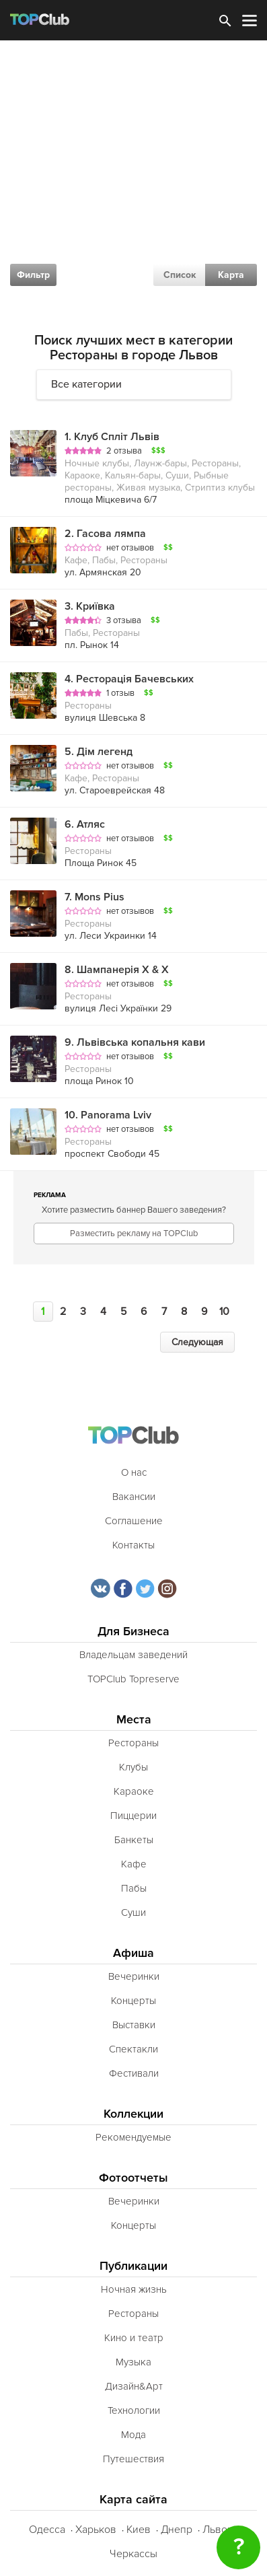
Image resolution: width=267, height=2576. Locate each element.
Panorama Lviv (108, 1115)
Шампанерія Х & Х (117, 969)
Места (133, 1720)
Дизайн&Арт (134, 2386)
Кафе (134, 1864)
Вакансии (133, 1496)
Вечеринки (133, 1976)
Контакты (133, 1545)
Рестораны (133, 1743)
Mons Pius (94, 897)
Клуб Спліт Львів (112, 436)
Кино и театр (133, 2337)
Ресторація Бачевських (129, 679)
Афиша (133, 1953)
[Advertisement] (133, 180)
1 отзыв (120, 693)
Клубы (133, 1767)
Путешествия (133, 2459)
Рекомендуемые (133, 2137)
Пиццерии (133, 1815)
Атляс (85, 824)
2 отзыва (124, 450)
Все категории (86, 384)
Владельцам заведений (133, 1654)
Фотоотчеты (133, 2178)
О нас (134, 1472)
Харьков (95, 2529)
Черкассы (133, 2554)
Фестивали (134, 2073)
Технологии (134, 2410)
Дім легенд (98, 751)
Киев (138, 2529)
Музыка (133, 2362)
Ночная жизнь (134, 2289)
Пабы (134, 1888)
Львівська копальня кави (135, 1042)
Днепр (176, 2529)
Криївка (90, 606)
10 (224, 1311)
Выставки (133, 2024)
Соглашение (134, 1520)
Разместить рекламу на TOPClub (134, 1233)
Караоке (134, 1791)
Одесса (47, 2529)
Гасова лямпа (105, 533)
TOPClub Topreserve (133, 1679)
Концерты (133, 2000)
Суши (133, 1912)
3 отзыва (123, 620)
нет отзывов (130, 547)
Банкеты (133, 1839)
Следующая (197, 1342)
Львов (217, 2529)
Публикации (133, 2266)
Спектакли (133, 2049)
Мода (133, 2434)
